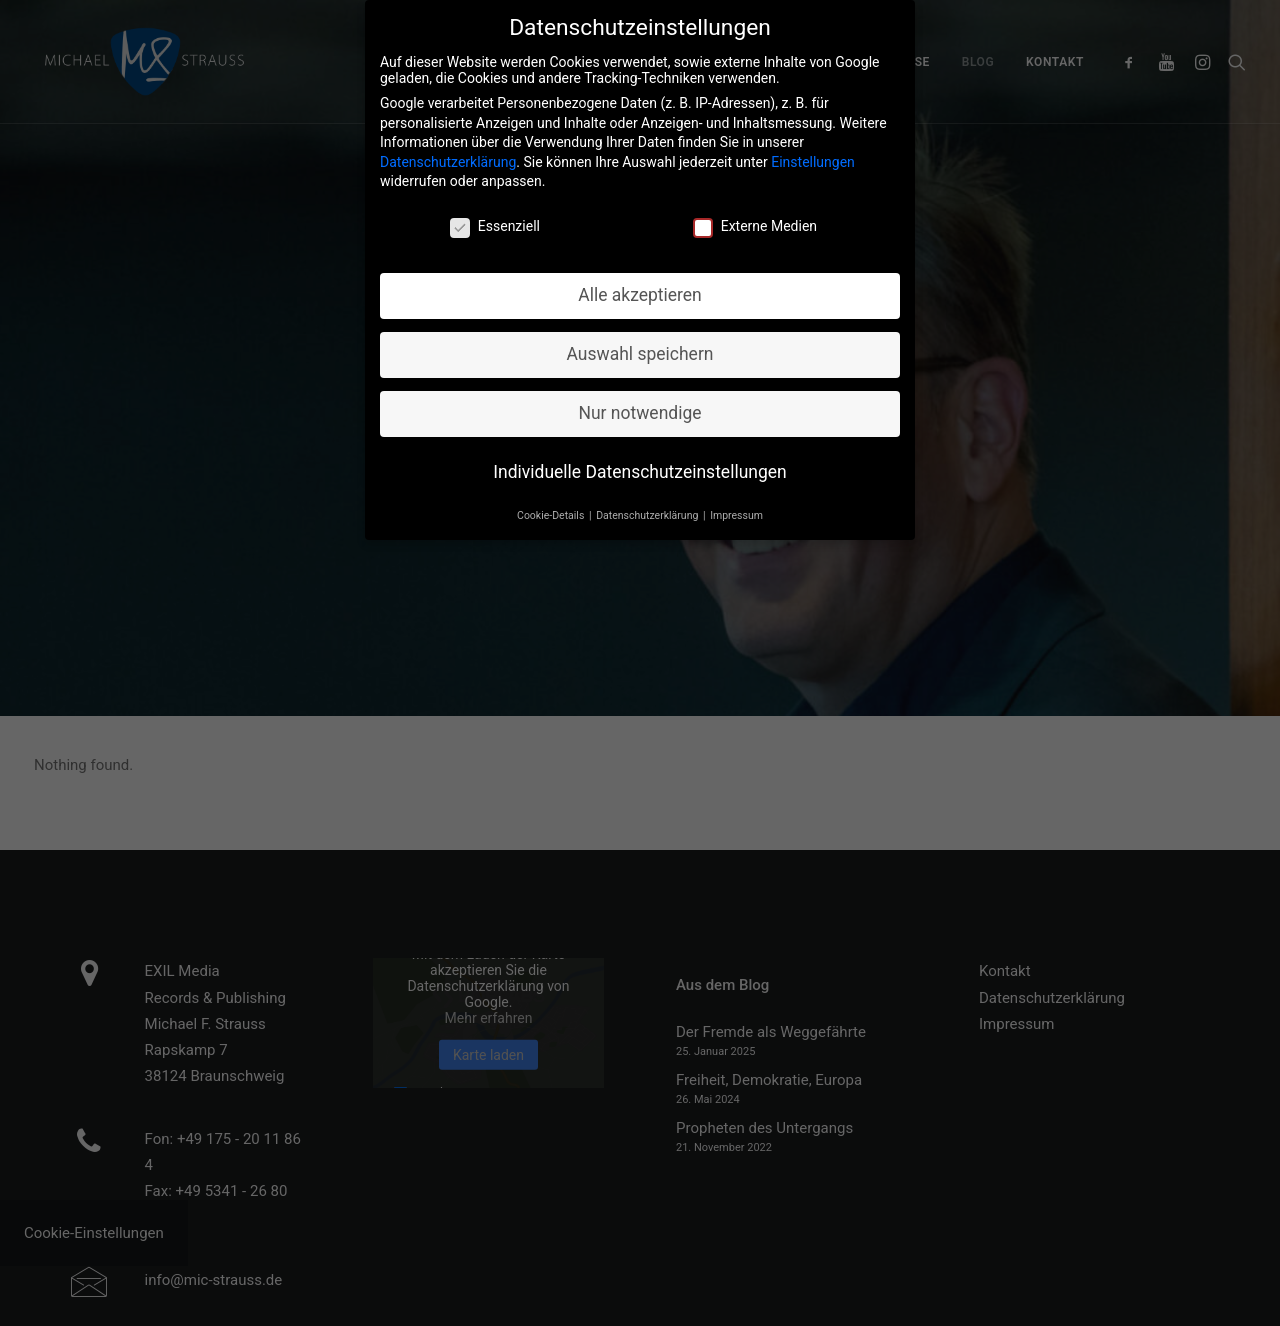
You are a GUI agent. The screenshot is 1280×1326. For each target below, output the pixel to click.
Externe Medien (755, 221)
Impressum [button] (736, 509)
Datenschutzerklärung (448, 156)
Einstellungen (813, 156)
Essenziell (495, 221)
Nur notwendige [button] (639, 407)
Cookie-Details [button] (552, 509)
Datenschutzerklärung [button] (648, 509)
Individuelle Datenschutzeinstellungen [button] (639, 466)
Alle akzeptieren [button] (640, 289)
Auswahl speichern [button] (640, 348)
